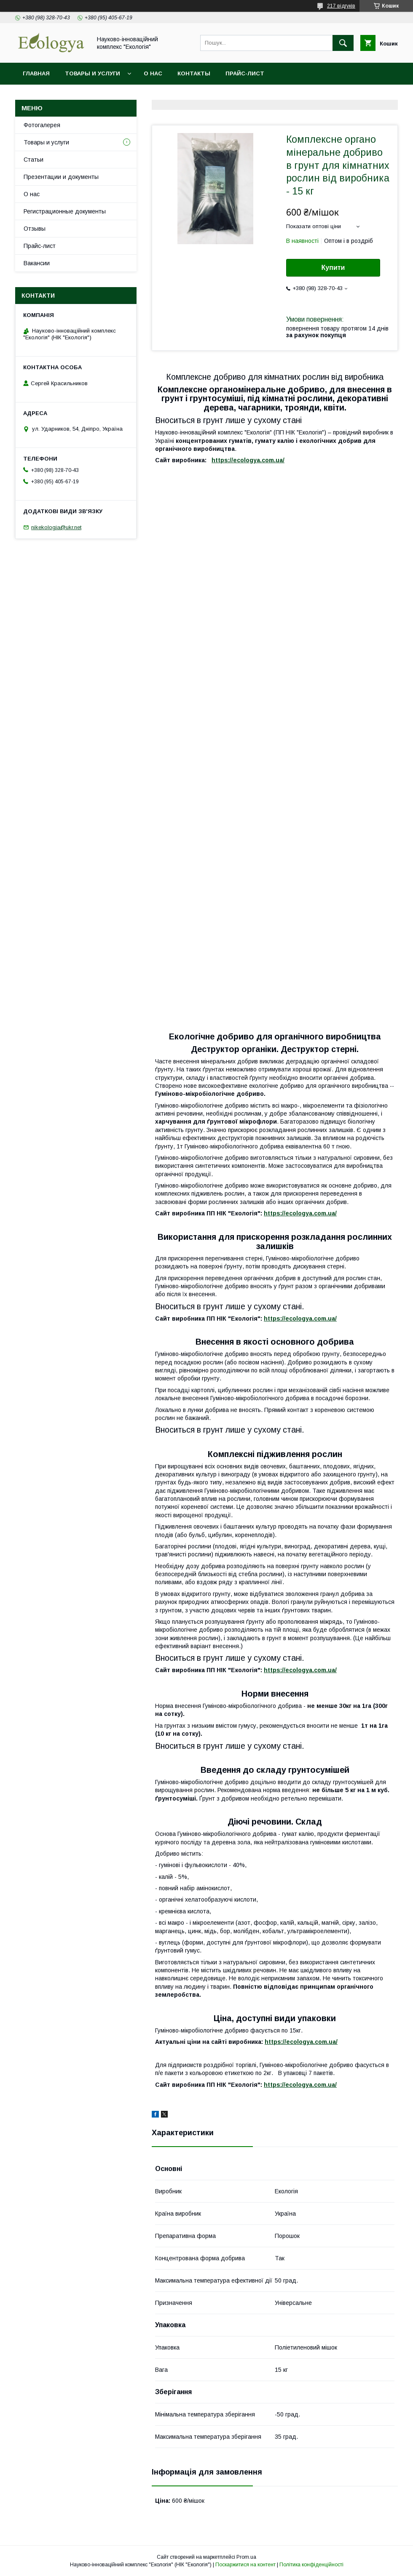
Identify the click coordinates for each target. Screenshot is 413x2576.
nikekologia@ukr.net (56, 527)
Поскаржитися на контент (245, 2565)
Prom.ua (246, 2557)
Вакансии (37, 263)
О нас (153, 73)
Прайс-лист (244, 73)
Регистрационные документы (65, 211)
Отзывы (35, 228)
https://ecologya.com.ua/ (248, 460)
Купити (333, 267)
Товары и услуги (92, 73)
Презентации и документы (61, 176)
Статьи (33, 159)
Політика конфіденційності (311, 2565)
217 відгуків (341, 6)
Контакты (193, 73)
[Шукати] (343, 43)
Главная (36, 73)
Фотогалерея (42, 125)
